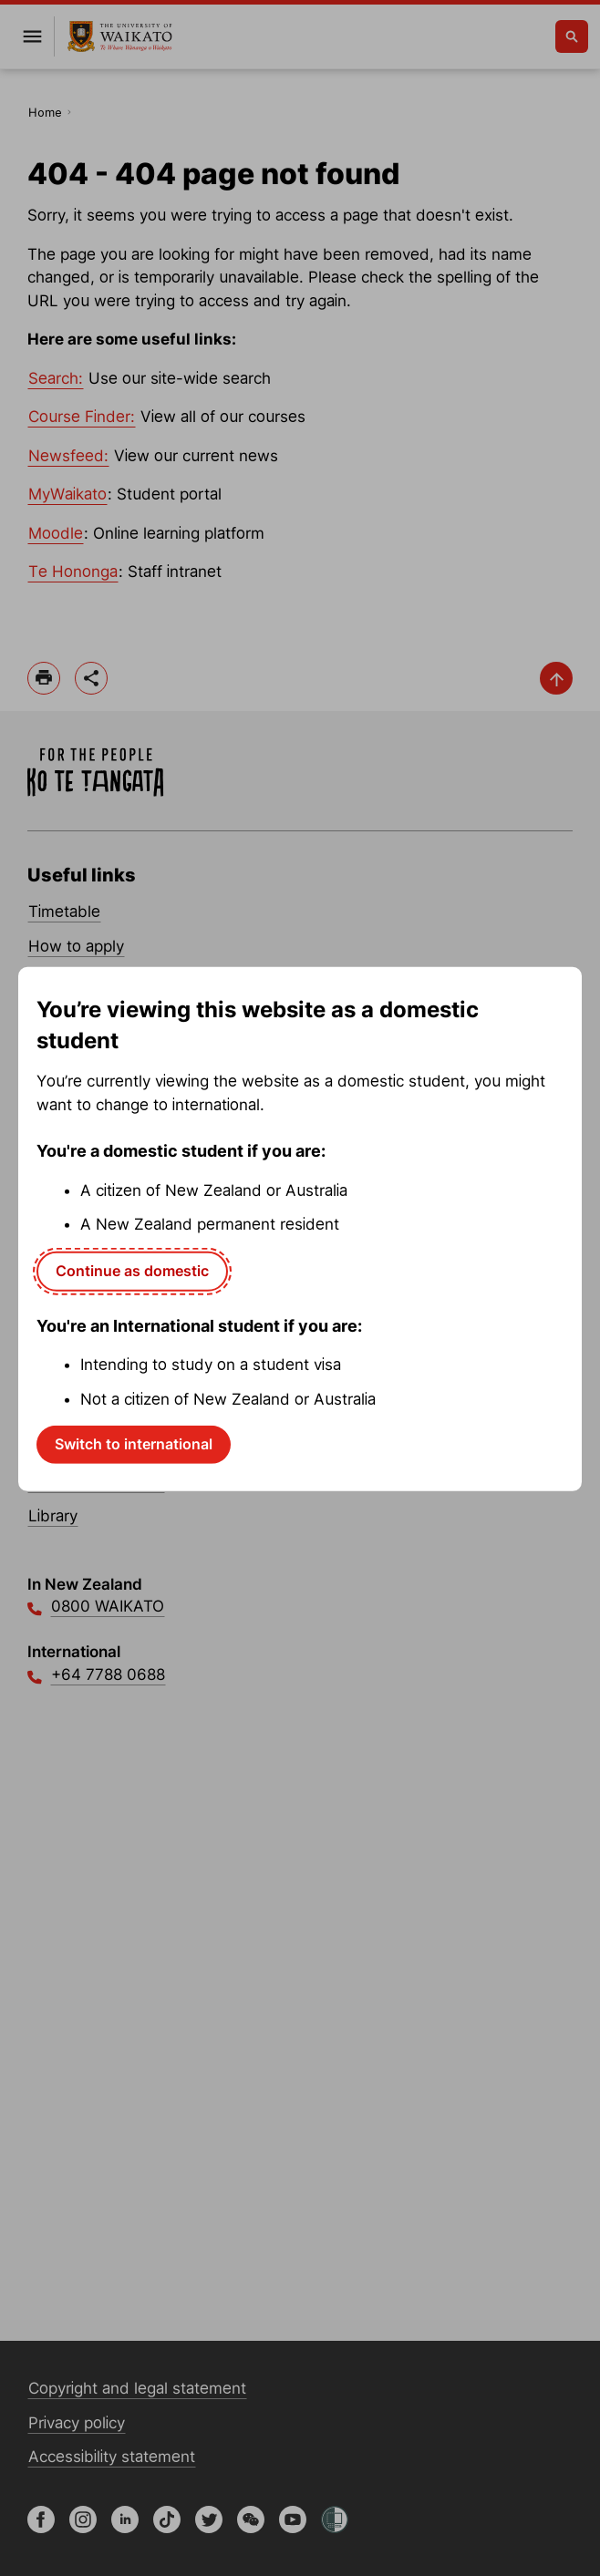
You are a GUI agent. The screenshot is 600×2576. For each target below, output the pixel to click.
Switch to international (133, 1444)
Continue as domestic (132, 1271)
